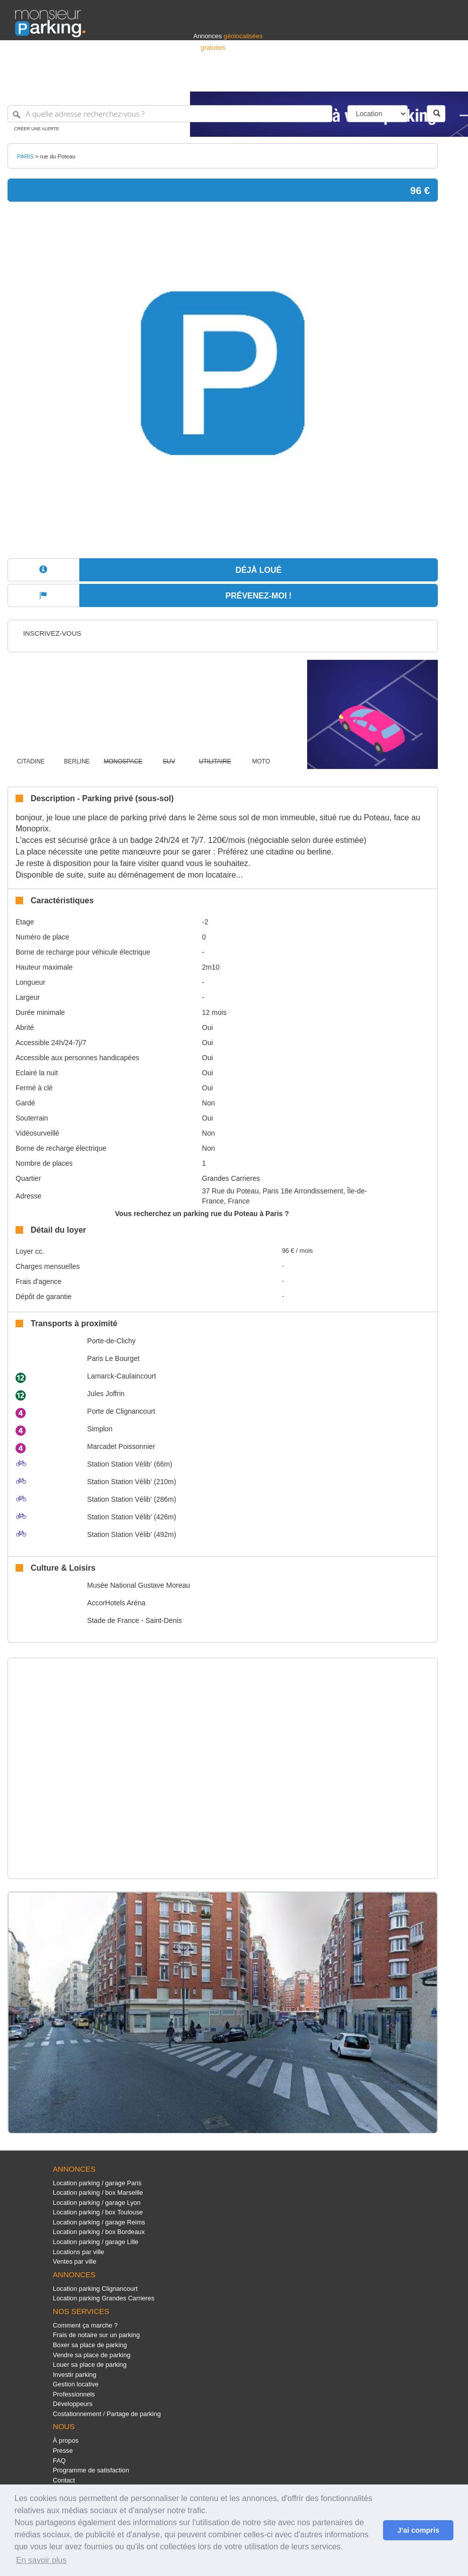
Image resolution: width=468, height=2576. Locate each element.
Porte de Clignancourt (121, 1411)
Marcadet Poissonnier (121, 1446)
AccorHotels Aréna (116, 1603)
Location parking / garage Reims (99, 2222)
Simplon (100, 1429)
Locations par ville (78, 2252)
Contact (64, 2480)
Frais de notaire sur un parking (96, 2335)
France (388, 79)
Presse (63, 2450)
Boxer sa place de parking (90, 2345)
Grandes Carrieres (231, 1178)
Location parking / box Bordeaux (99, 2232)
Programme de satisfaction (91, 2470)
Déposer (360, 79)
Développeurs (72, 2404)
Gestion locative (76, 2384)
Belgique (415, 79)
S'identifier (328, 79)
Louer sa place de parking (90, 2364)
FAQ (59, 2460)
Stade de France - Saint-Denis (134, 1620)
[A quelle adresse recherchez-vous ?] (170, 114)
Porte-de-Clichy (111, 1341)
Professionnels (287, 79)
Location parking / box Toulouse (98, 2212)
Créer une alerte (36, 128)
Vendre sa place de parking (92, 2355)
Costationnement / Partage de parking (107, 2414)
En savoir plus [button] (41, 2560)
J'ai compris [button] (418, 2530)
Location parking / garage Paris (97, 2183)
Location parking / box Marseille (98, 2192)
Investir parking (74, 2374)
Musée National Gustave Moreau (138, 1585)
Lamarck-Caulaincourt (121, 1376)
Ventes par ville (74, 2261)
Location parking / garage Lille (95, 2242)
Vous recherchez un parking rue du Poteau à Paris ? (202, 1214)
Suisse (443, 79)
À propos (65, 2440)
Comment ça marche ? (85, 2325)
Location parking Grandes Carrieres (103, 2298)
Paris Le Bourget (113, 1358)
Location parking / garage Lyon (97, 2202)
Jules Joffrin (105, 1394)
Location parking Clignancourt (95, 2288)
